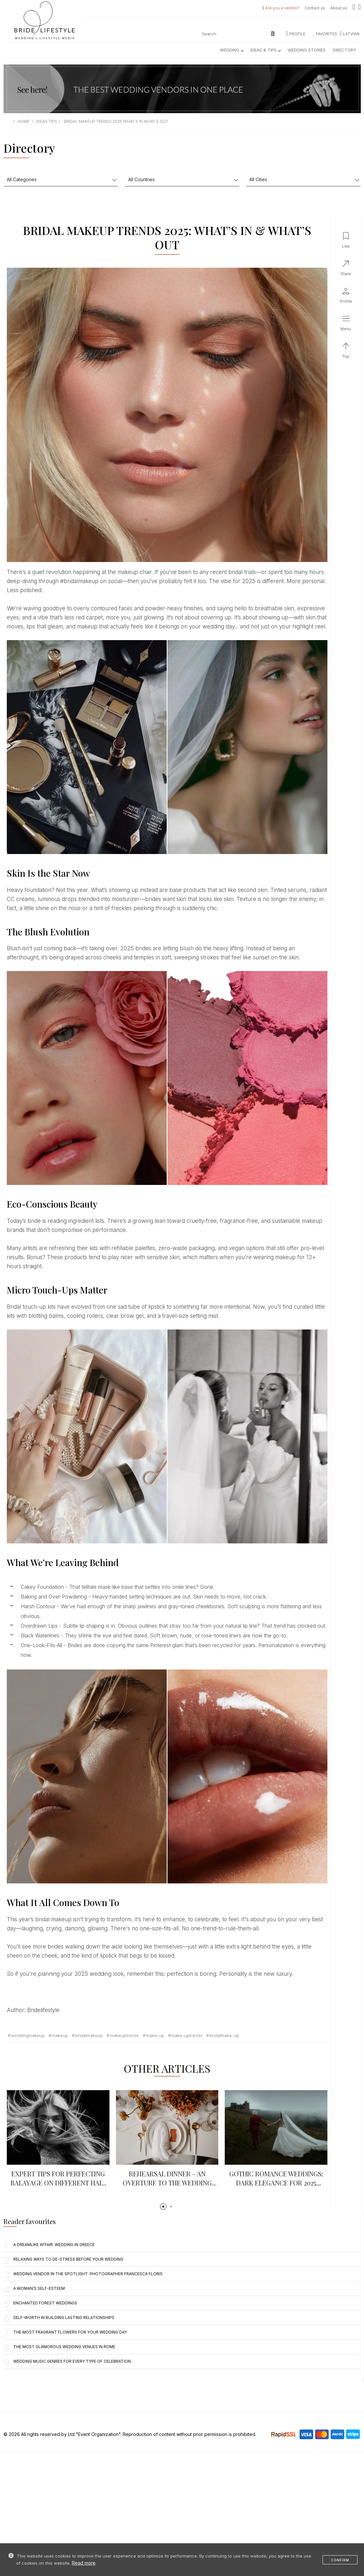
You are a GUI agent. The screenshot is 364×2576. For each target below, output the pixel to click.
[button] (163, 2206)
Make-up (155, 2035)
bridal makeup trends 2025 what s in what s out (116, 121)
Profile (295, 33)
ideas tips (46, 121)
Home (23, 121)
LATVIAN (349, 33)
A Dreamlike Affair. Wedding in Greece (54, 2244)
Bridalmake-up (224, 2035)
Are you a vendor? (282, 8)
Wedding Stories (306, 50)
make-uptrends (186, 2035)
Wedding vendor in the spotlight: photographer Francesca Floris (88, 2273)
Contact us (315, 8)
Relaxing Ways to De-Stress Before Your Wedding (68, 2259)
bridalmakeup (89, 2035)
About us (338, 8)
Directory (344, 50)
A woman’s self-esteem (39, 2288)
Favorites (325, 33)
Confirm (340, 2560)
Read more (84, 2563)
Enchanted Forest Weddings (45, 2303)
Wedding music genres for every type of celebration (72, 2361)
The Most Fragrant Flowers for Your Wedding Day (70, 2332)
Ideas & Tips (265, 50)
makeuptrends (124, 2035)
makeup (60, 2035)
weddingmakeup (28, 2035)
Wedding (231, 50)
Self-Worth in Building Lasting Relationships (63, 2317)
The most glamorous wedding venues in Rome (64, 2346)
